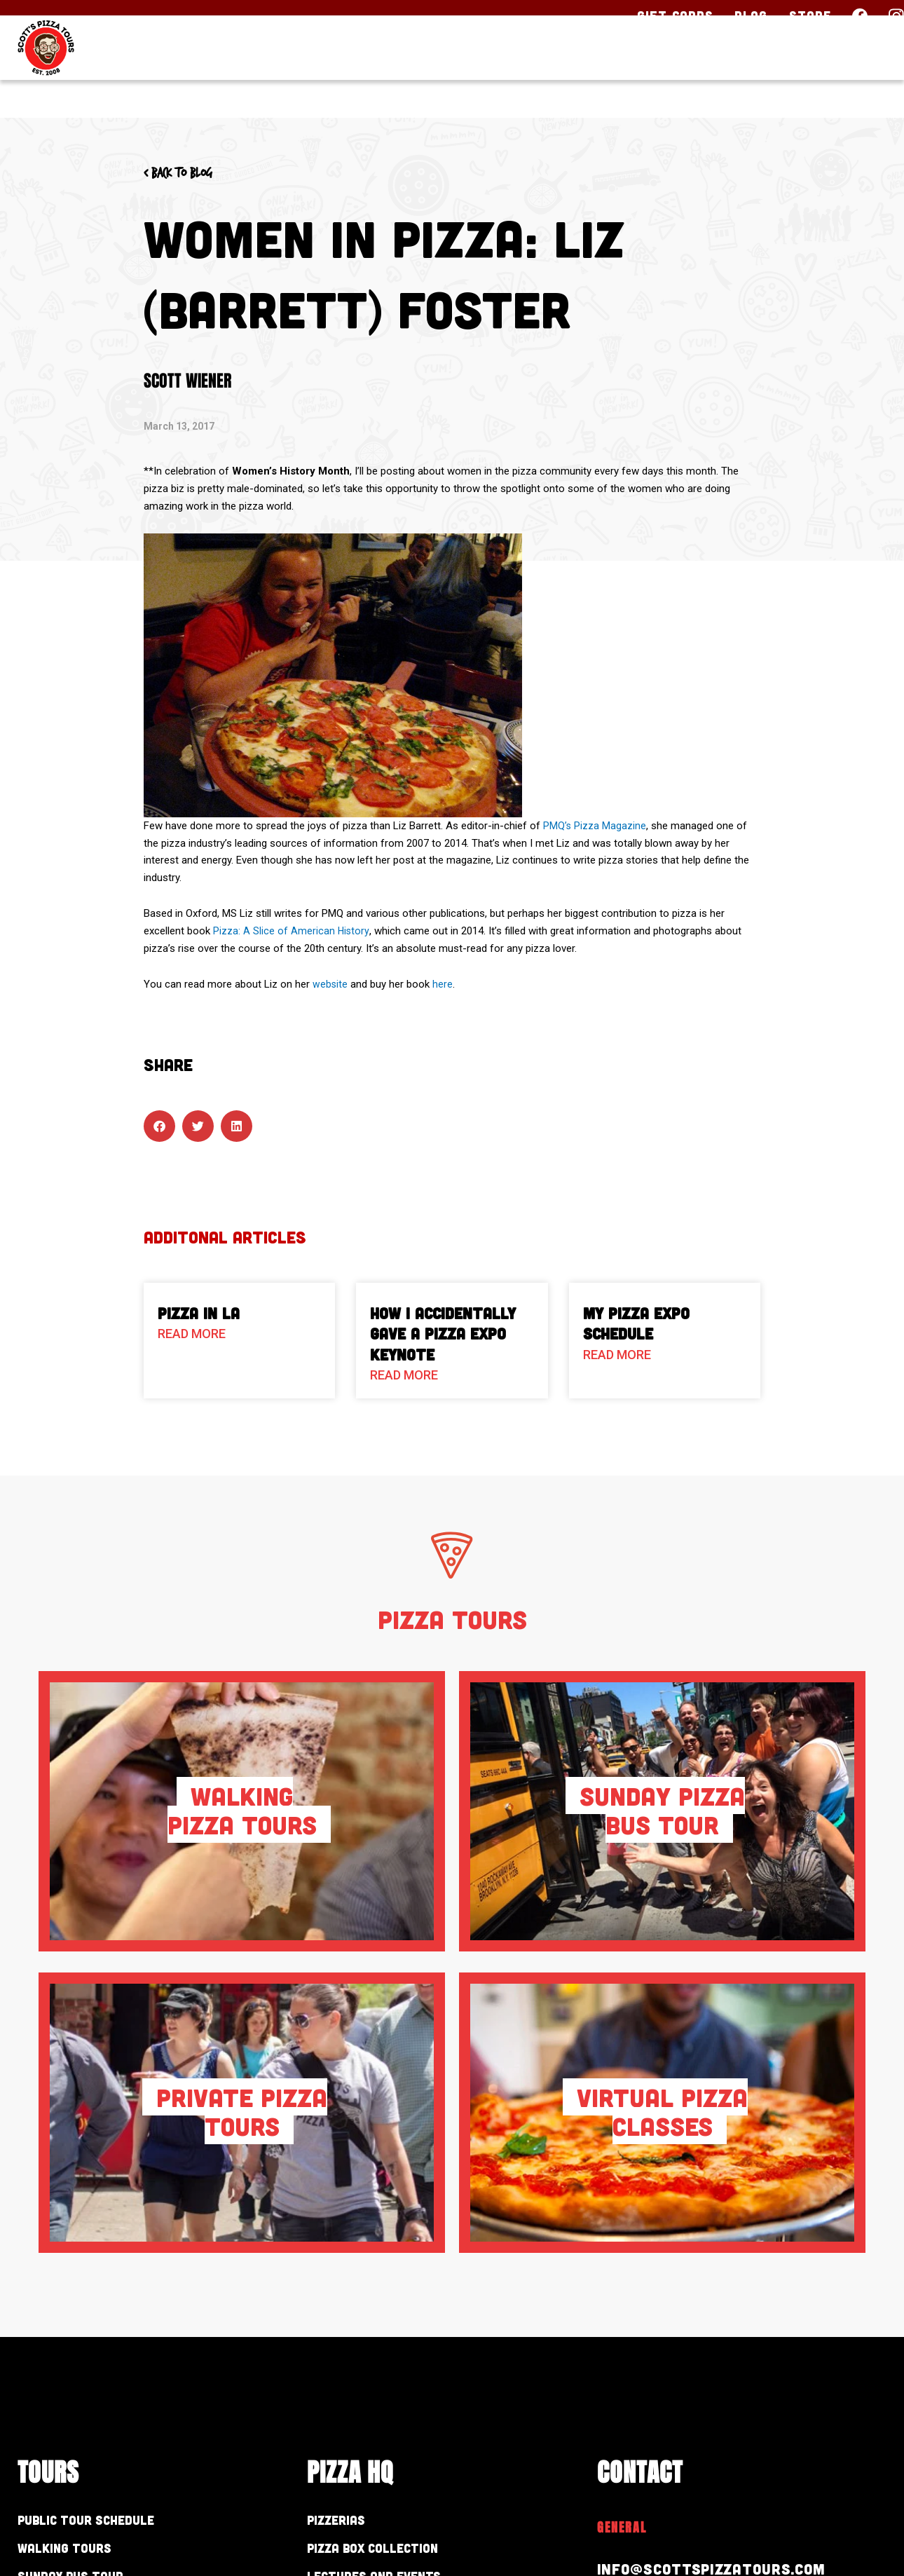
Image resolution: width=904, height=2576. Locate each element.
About (733, 75)
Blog (750, 15)
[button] (159, 1126)
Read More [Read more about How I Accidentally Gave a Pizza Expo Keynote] (404, 1375)
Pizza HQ (627, 75)
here (443, 984)
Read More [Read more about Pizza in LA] (192, 1333)
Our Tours (499, 75)
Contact (840, 75)
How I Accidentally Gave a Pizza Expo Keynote (443, 1333)
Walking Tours (79, 2552)
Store (810, 15)
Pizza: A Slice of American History (291, 931)
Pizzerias (345, 2521)
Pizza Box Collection (394, 2552)
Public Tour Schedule (108, 2521)
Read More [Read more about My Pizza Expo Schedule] (617, 1354)
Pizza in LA (199, 1313)
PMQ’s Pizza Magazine (595, 825)
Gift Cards (675, 15)
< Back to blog (191, 172)
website (330, 984)
